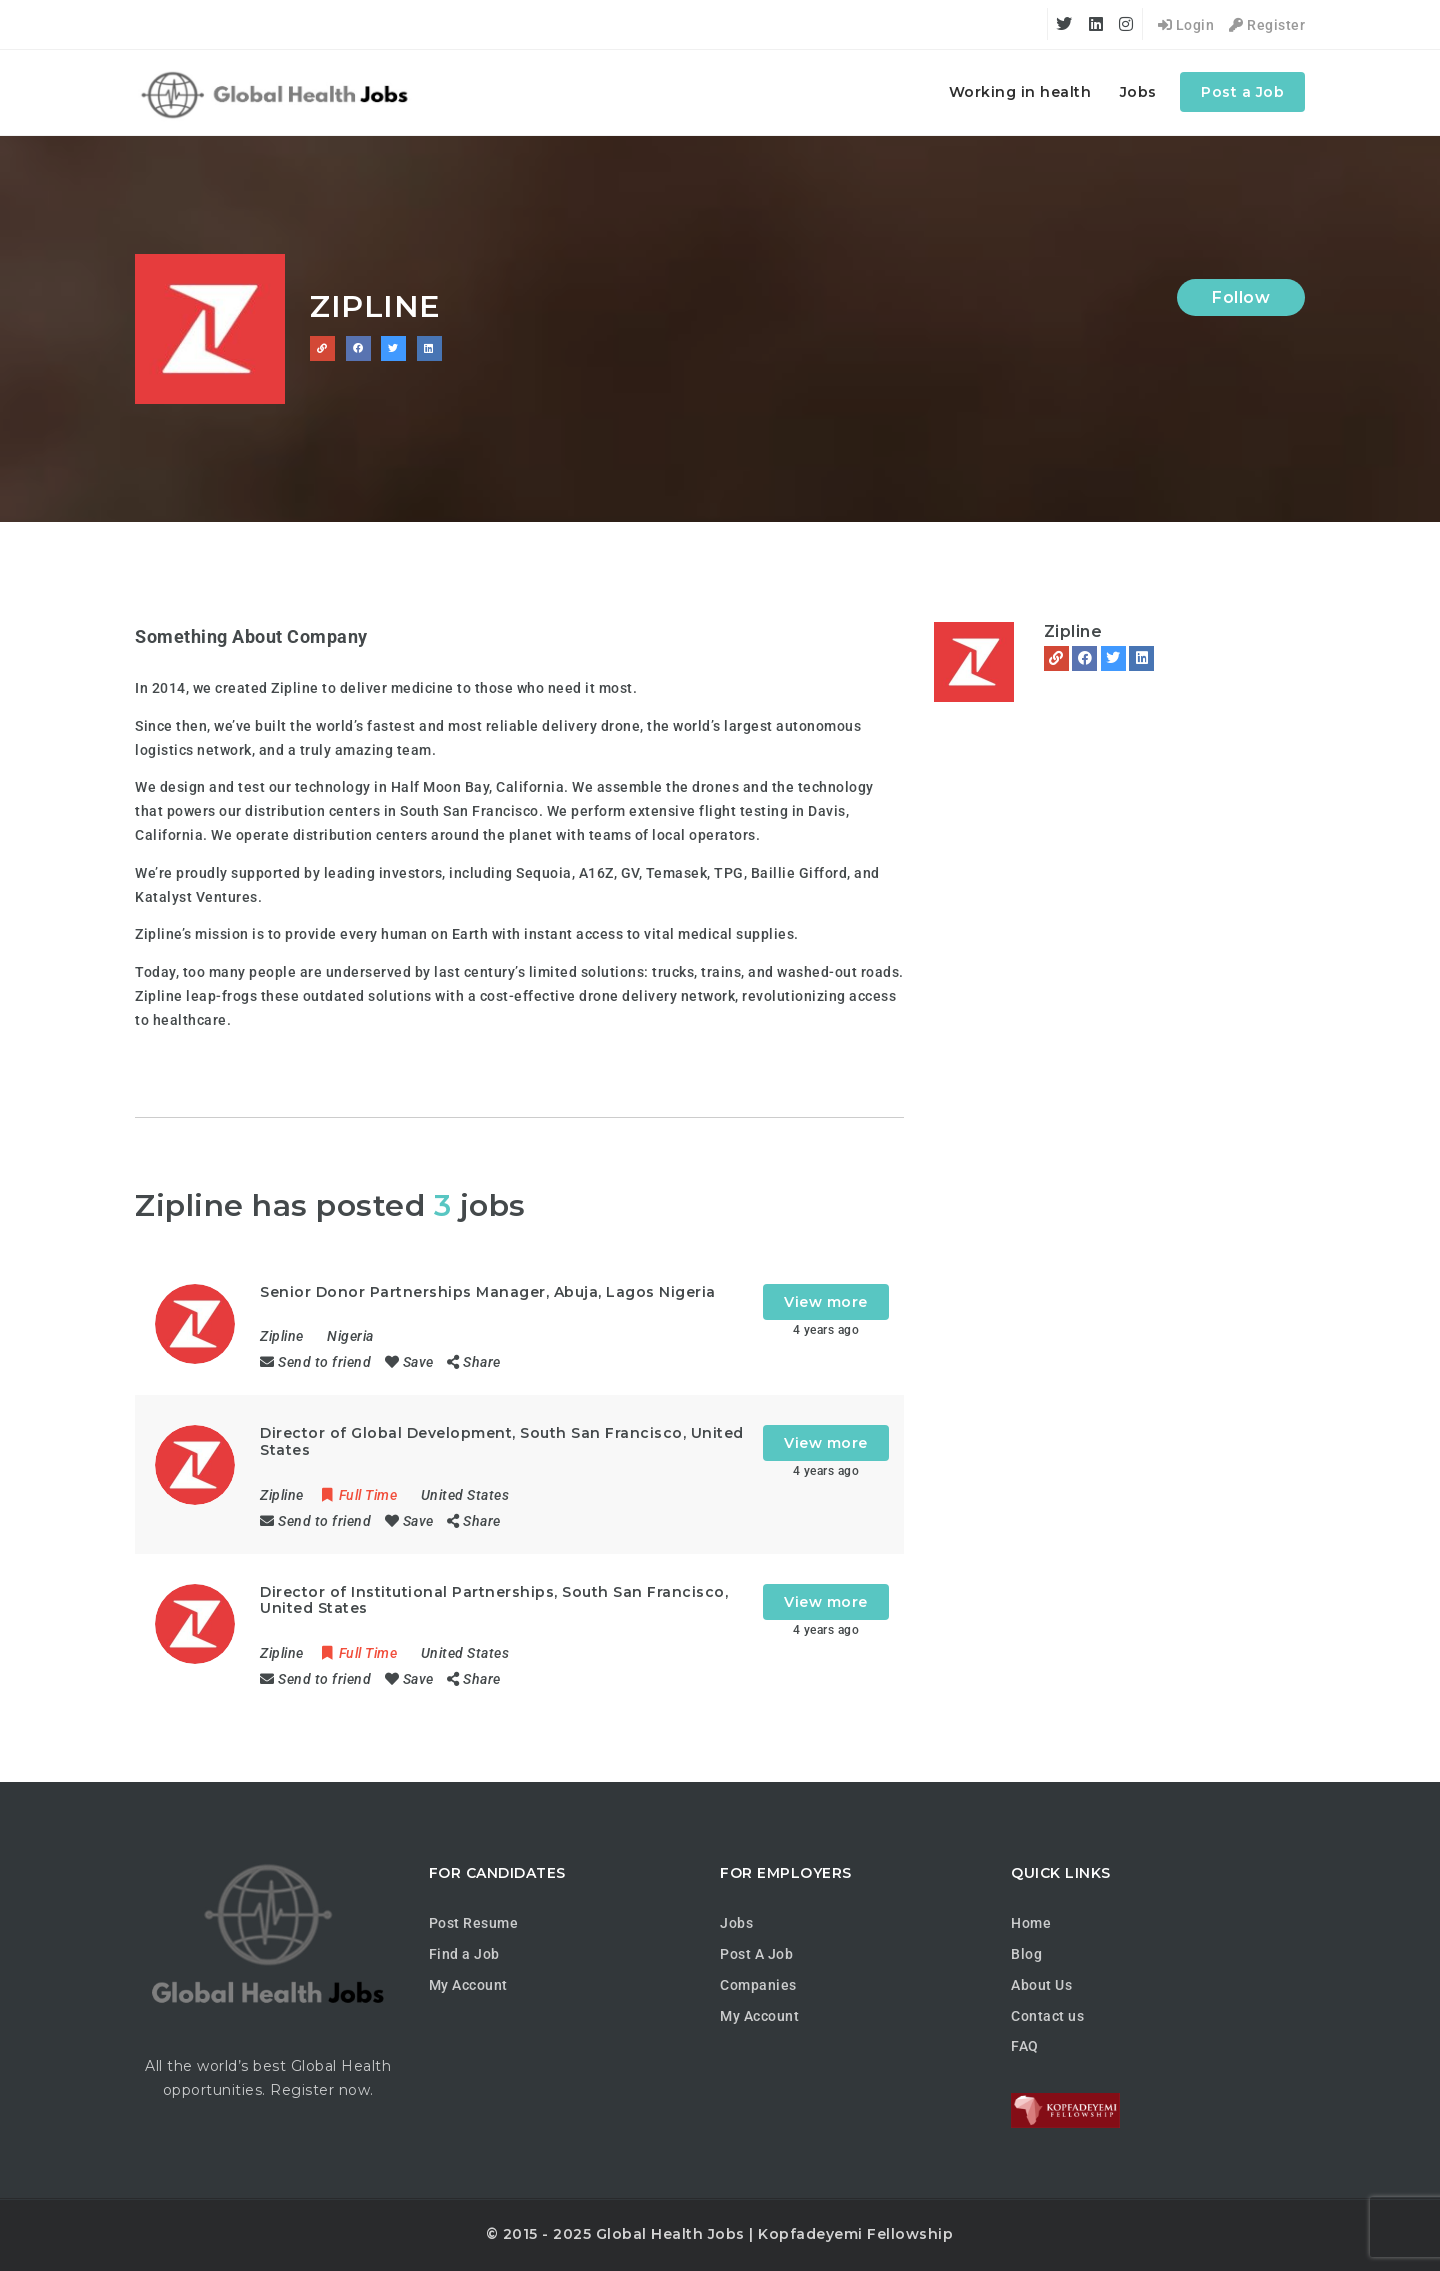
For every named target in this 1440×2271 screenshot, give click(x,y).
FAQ (1025, 2046)
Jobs (1138, 92)
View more (826, 1302)
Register (1267, 25)
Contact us (1047, 2016)
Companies (758, 1985)
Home (1031, 1923)
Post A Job (756, 1954)
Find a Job (464, 1954)
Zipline (1073, 631)
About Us (1041, 1985)
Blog (1026, 1954)
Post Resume (474, 1923)
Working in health (1020, 92)
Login (1186, 25)
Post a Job (1242, 92)
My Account (468, 1985)
